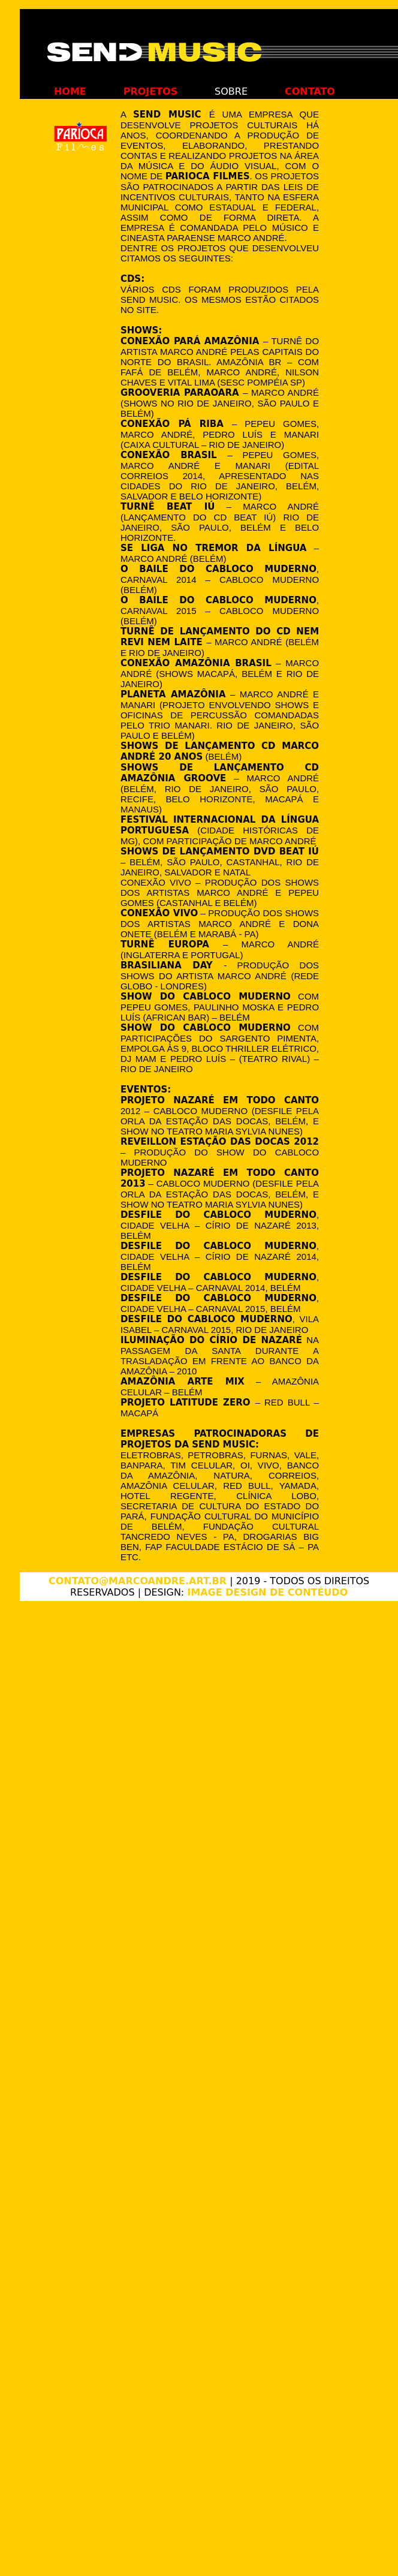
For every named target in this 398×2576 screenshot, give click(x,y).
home (70, 91)
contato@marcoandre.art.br (138, 1581)
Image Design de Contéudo (267, 1592)
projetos (150, 91)
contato (310, 91)
